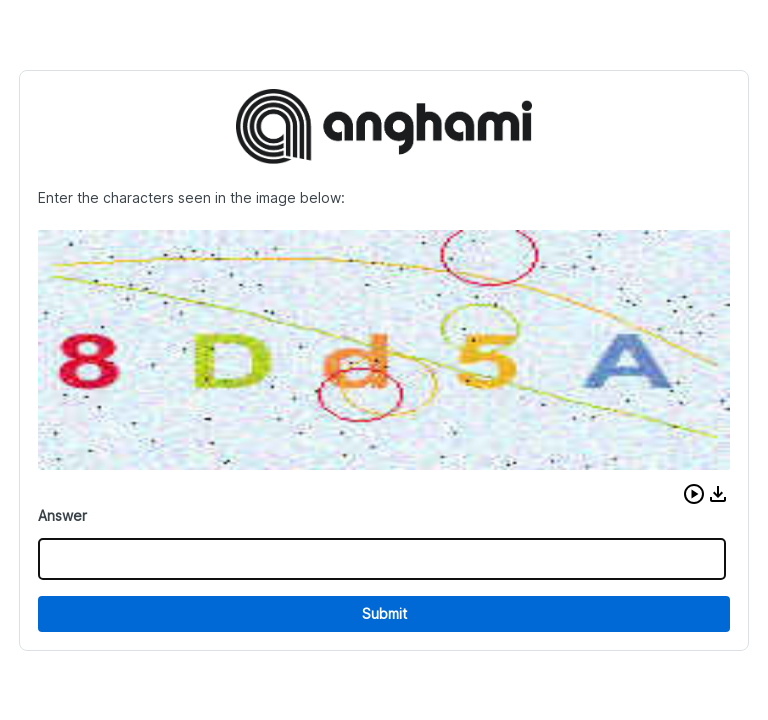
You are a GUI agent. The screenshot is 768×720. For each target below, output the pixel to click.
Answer (62, 515)
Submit (384, 613)
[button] (694, 494)
